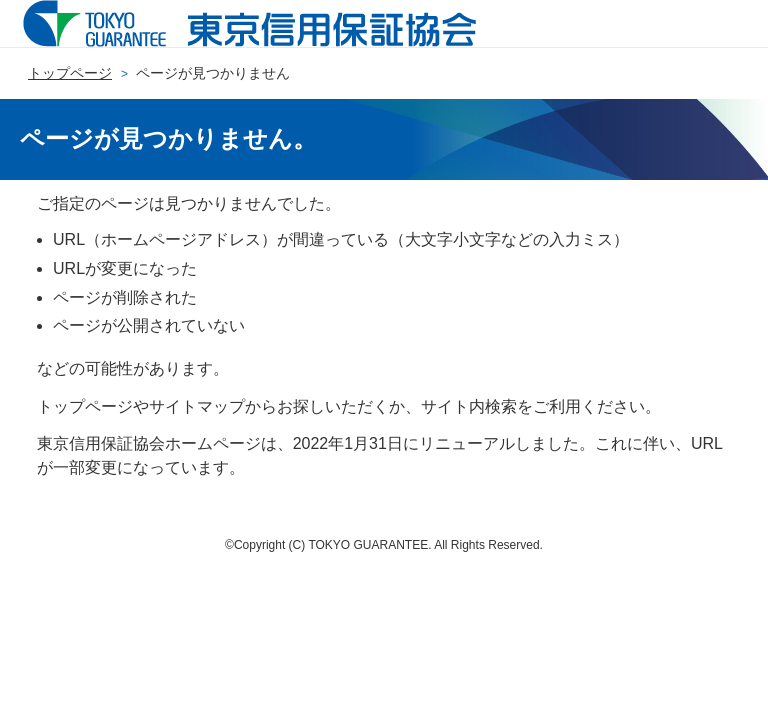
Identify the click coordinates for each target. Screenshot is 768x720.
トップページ (70, 73)
